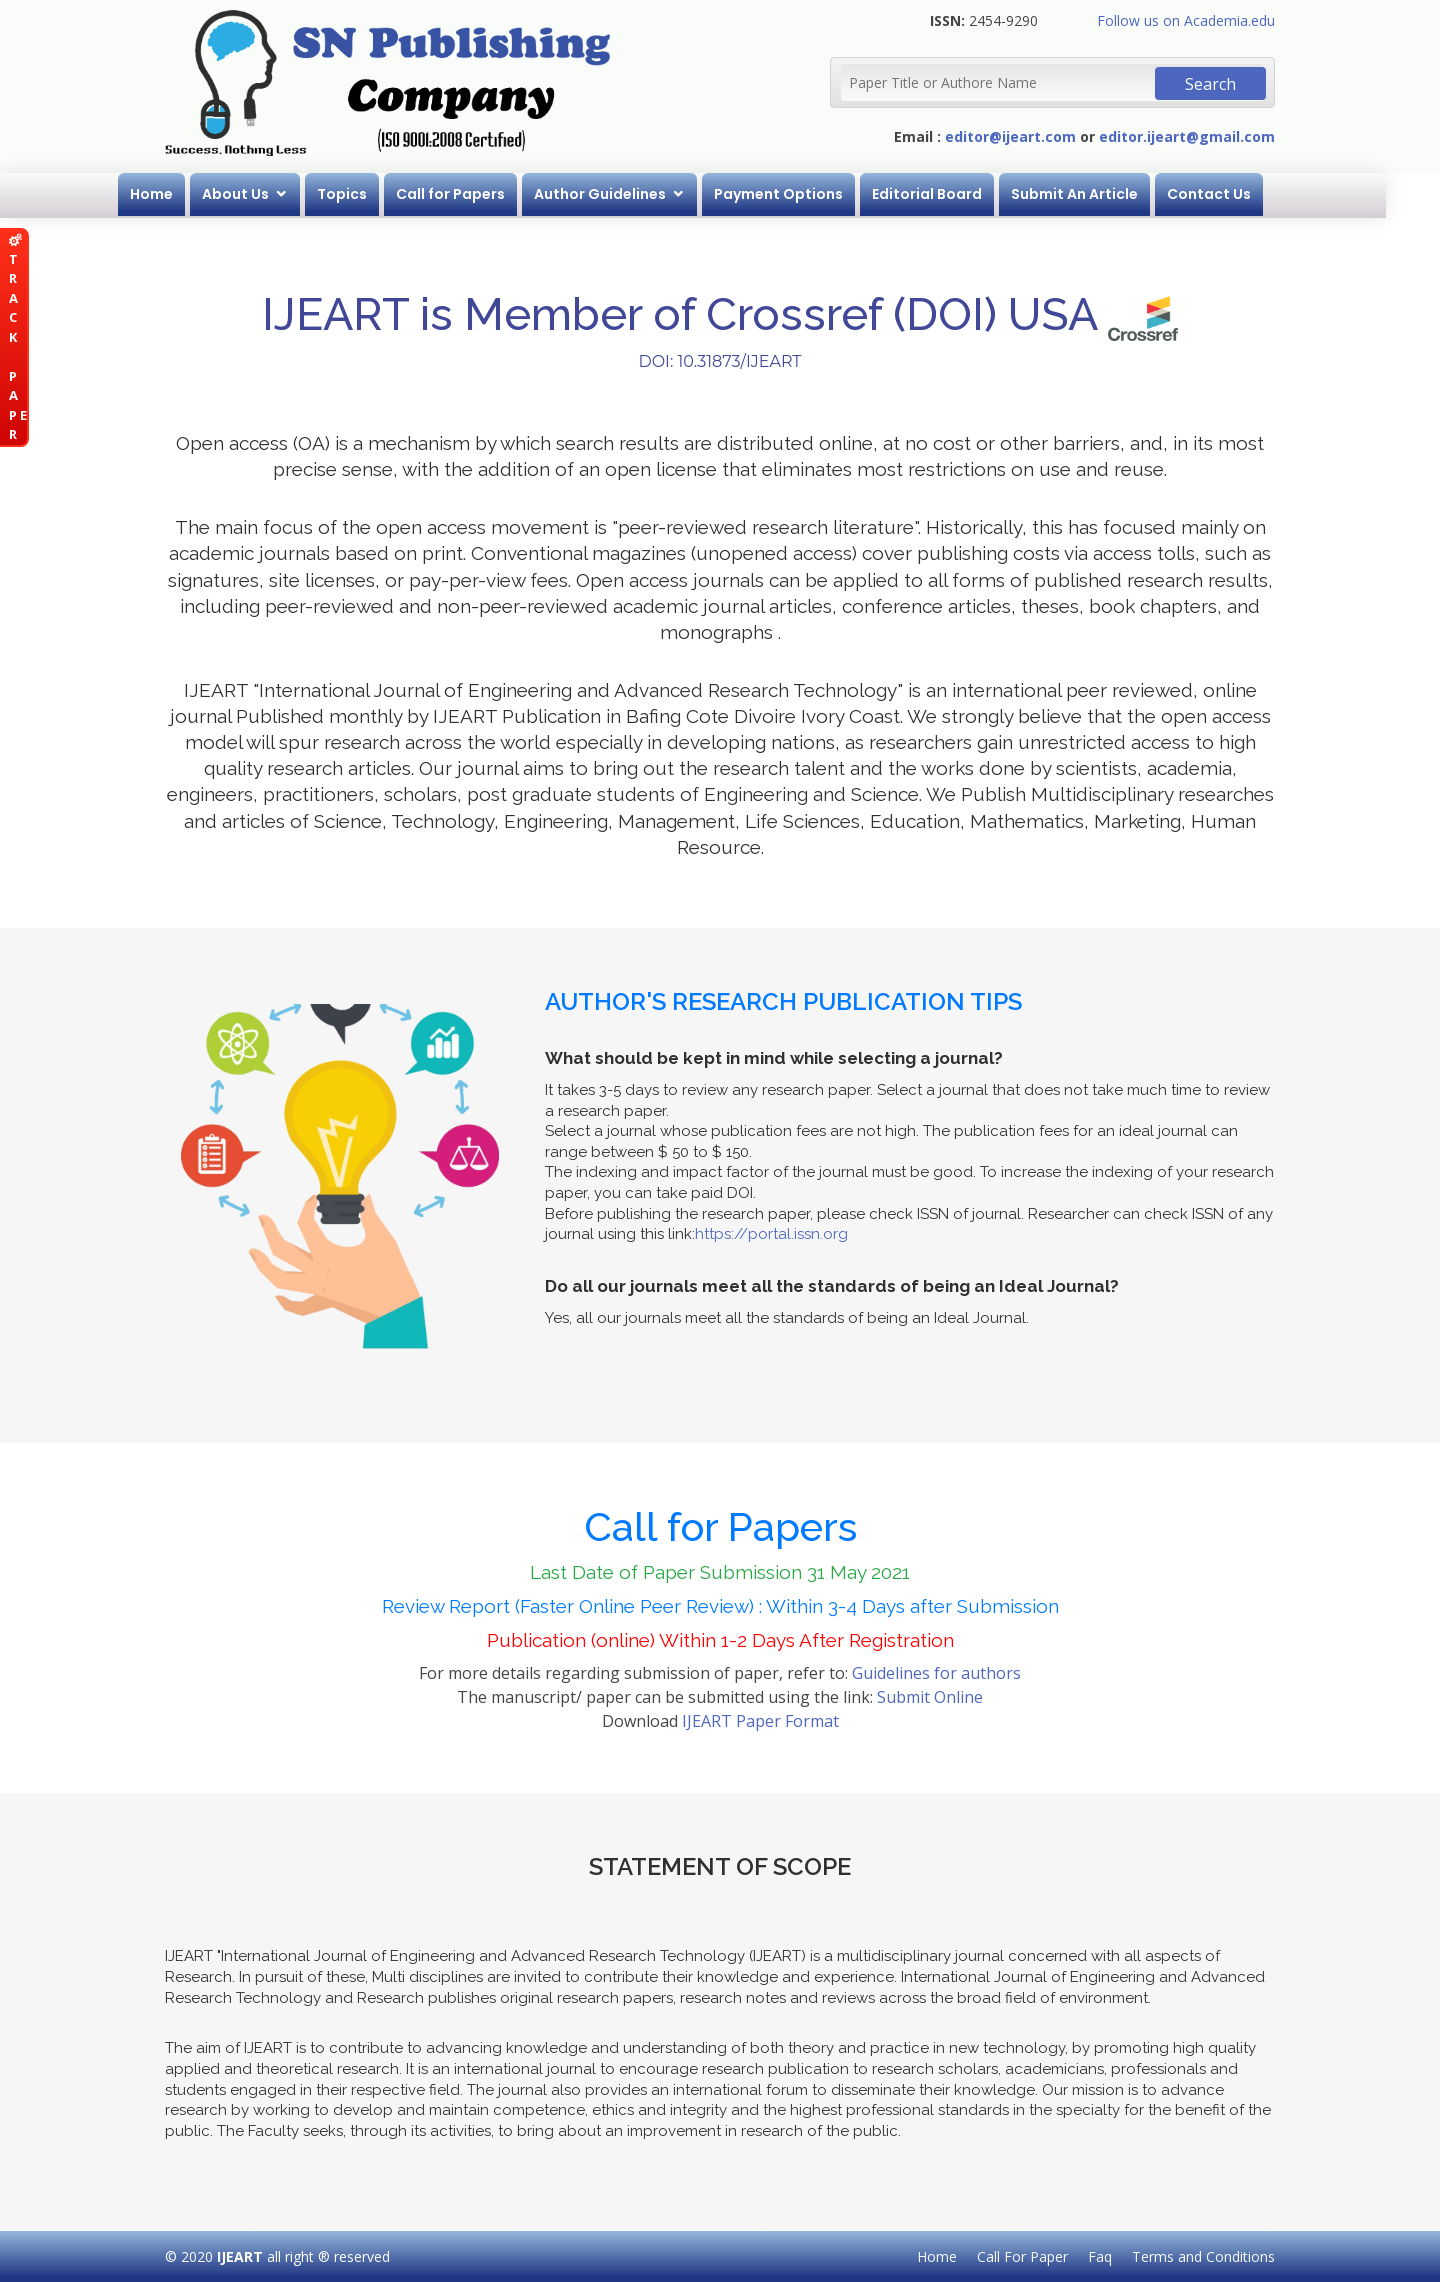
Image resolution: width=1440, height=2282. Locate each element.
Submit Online (930, 1697)
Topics (369, 194)
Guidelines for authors (936, 1673)
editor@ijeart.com (1010, 136)
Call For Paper (1022, 2256)
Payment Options (805, 194)
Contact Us (1236, 194)
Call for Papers (477, 194)
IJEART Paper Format (760, 1721)
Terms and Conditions (1203, 2256)
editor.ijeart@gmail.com (1187, 136)
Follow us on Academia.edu (1186, 20)
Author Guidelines (627, 194)
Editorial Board (954, 194)
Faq (1100, 2256)
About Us (262, 194)
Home (178, 194)
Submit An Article (1101, 194)
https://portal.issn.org (771, 1234)
